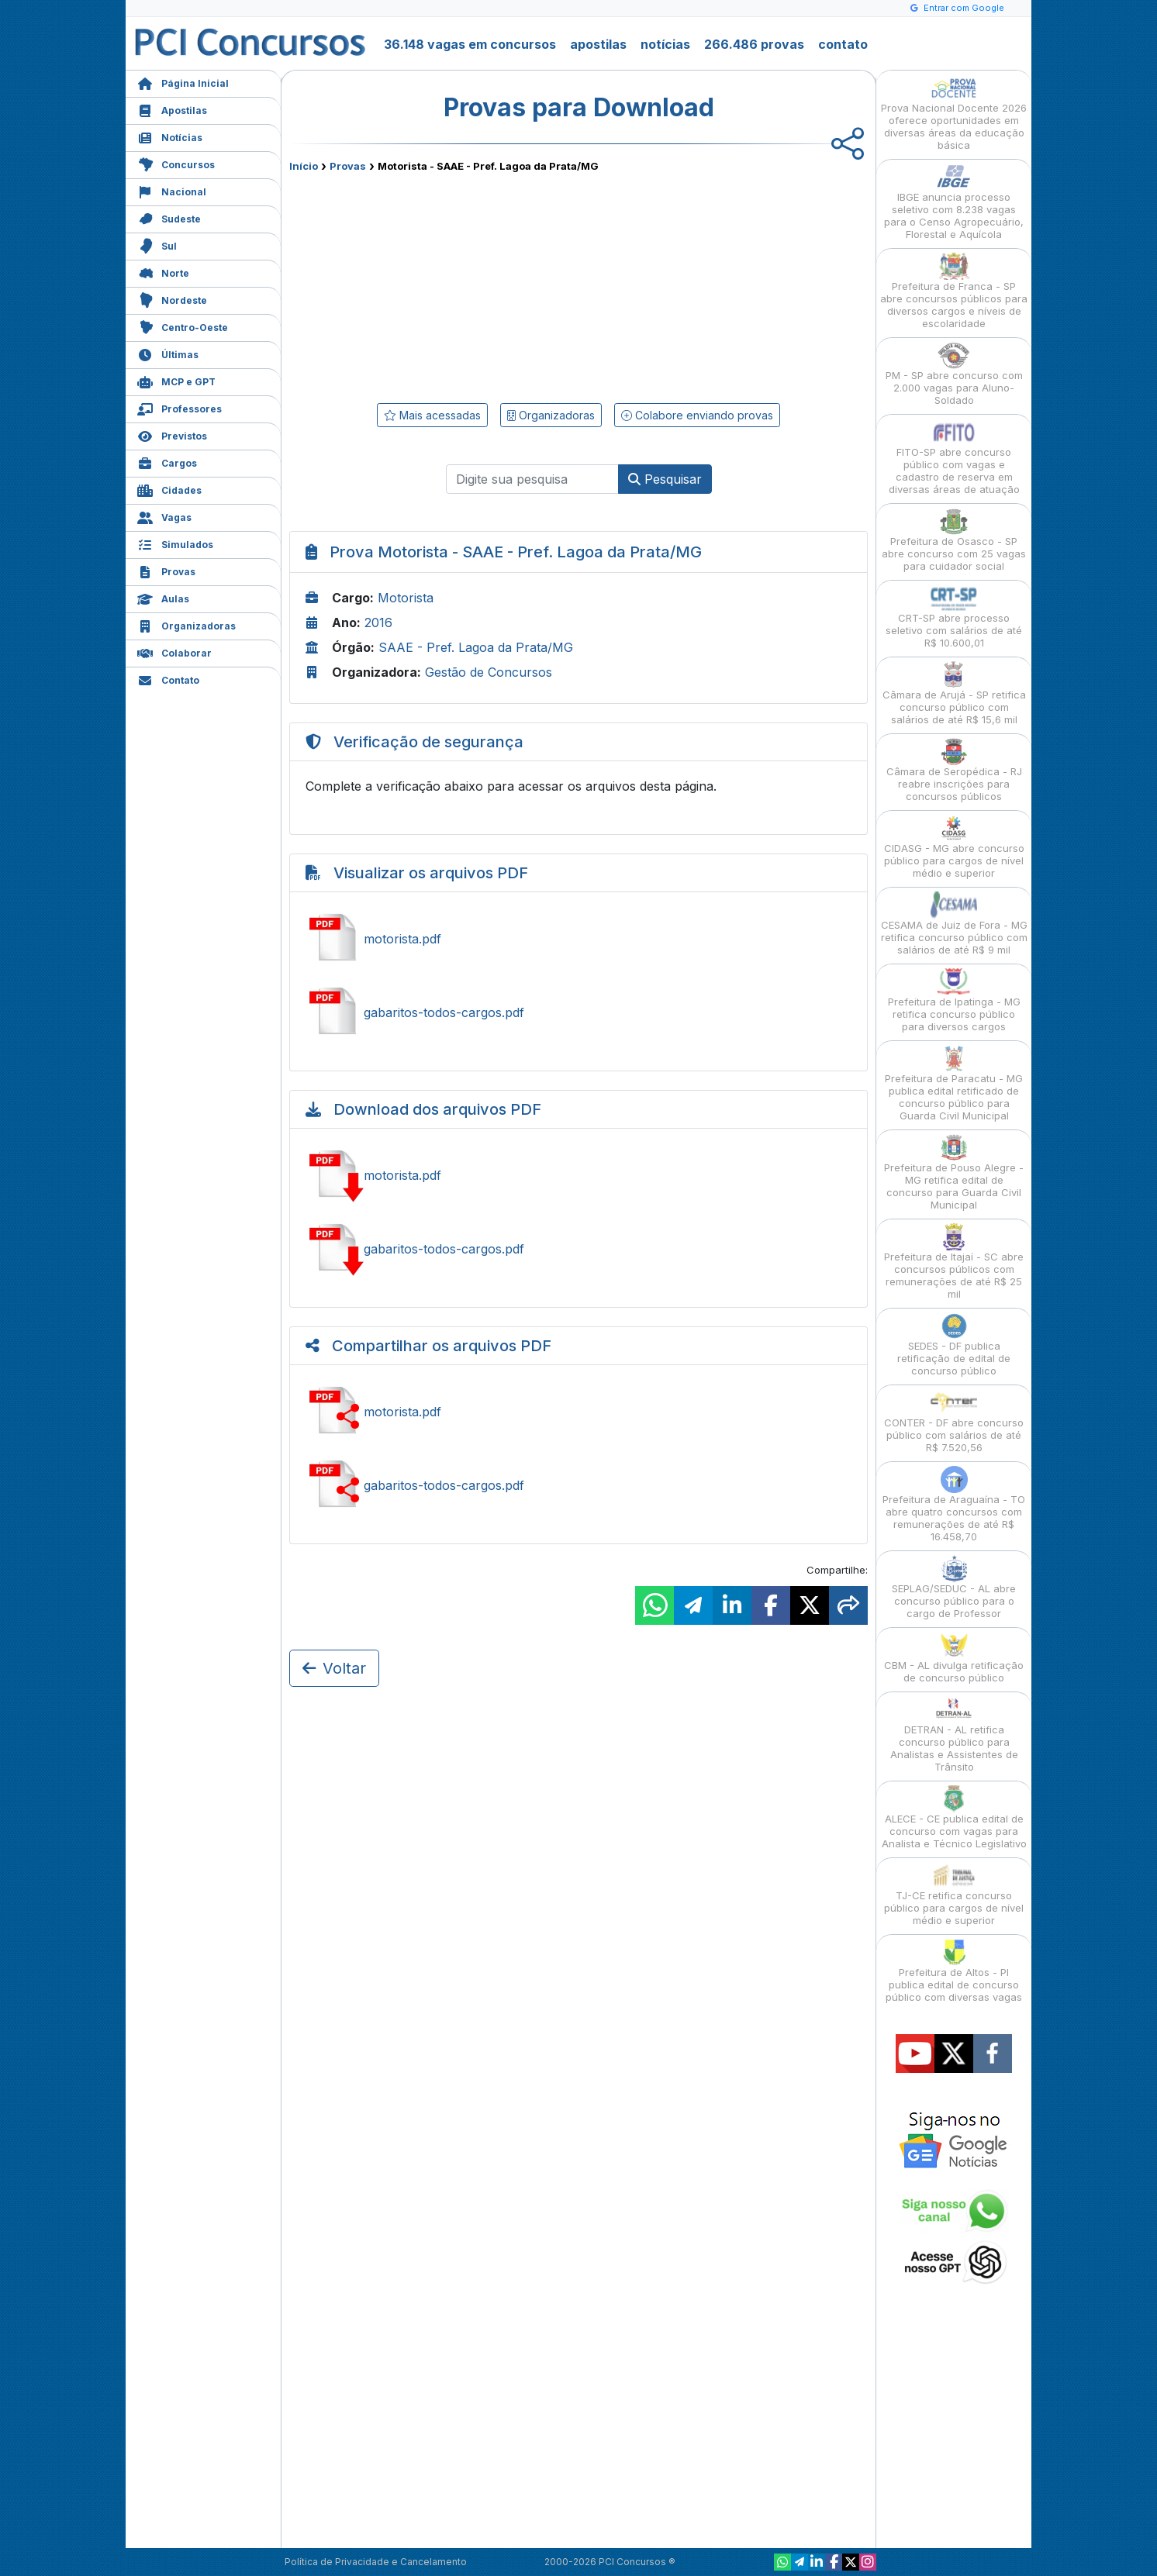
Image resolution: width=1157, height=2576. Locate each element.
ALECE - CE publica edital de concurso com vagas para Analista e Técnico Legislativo (954, 1817)
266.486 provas (754, 44)
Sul (157, 244)
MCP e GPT (176, 380)
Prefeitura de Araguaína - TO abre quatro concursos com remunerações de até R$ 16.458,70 (953, 1504)
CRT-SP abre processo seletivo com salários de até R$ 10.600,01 (954, 617)
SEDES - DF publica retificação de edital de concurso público (953, 1344)
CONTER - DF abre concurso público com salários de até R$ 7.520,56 (954, 1421)
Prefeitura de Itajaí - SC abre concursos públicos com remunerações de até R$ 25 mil (954, 1261)
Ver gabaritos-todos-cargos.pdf (578, 1012)
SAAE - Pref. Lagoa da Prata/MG (475, 647)
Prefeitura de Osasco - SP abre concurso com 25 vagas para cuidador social (954, 540)
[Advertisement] (452, 284)
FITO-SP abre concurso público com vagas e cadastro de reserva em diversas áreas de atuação (954, 457)
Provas (166, 570)
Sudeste (169, 217)
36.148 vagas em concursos (470, 44)
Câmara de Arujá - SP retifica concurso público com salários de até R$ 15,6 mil (954, 693)
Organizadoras (186, 624)
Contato (168, 678)
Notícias (169, 136)
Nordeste (172, 299)
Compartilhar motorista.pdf (578, 1412)
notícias (665, 44)
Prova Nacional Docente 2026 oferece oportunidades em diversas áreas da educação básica (954, 112)
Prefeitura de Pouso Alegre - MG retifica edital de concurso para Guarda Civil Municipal (954, 1172)
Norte (163, 271)
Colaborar (174, 651)
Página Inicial (183, 81)
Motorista (405, 597)
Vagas (164, 516)
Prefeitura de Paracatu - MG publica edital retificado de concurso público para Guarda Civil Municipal (954, 1083)
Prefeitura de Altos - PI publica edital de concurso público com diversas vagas (954, 1971)
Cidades (169, 488)
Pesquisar (665, 479)
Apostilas (172, 109)
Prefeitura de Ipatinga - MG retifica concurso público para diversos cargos (954, 1000)
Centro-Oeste (182, 326)
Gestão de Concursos (488, 672)
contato (843, 44)
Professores (179, 407)
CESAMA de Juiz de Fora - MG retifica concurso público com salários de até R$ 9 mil (954, 923)
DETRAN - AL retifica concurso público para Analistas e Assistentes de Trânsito (954, 1734)
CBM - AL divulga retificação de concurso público (954, 1658)
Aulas (163, 597)
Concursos (176, 163)
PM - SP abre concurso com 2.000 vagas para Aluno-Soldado (954, 374)
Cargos (167, 461)
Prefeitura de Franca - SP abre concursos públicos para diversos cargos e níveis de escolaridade (953, 291)
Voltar (334, 1668)
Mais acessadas (432, 415)
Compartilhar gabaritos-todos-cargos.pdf (578, 1485)
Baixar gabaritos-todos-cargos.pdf (578, 1249)
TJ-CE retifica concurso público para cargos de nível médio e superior (954, 1894)
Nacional (171, 190)
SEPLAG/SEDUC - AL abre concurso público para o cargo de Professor (954, 1587)
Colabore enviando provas (697, 415)
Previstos (172, 434)
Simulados (175, 543)
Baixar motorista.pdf (578, 1175)
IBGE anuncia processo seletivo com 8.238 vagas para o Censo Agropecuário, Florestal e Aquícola (954, 202)
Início (303, 166)
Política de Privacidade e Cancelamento (376, 2561)
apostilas (598, 44)
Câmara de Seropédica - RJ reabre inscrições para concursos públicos (954, 770)
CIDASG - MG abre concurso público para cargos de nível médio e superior (954, 847)
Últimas (168, 353)
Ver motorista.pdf (578, 939)
